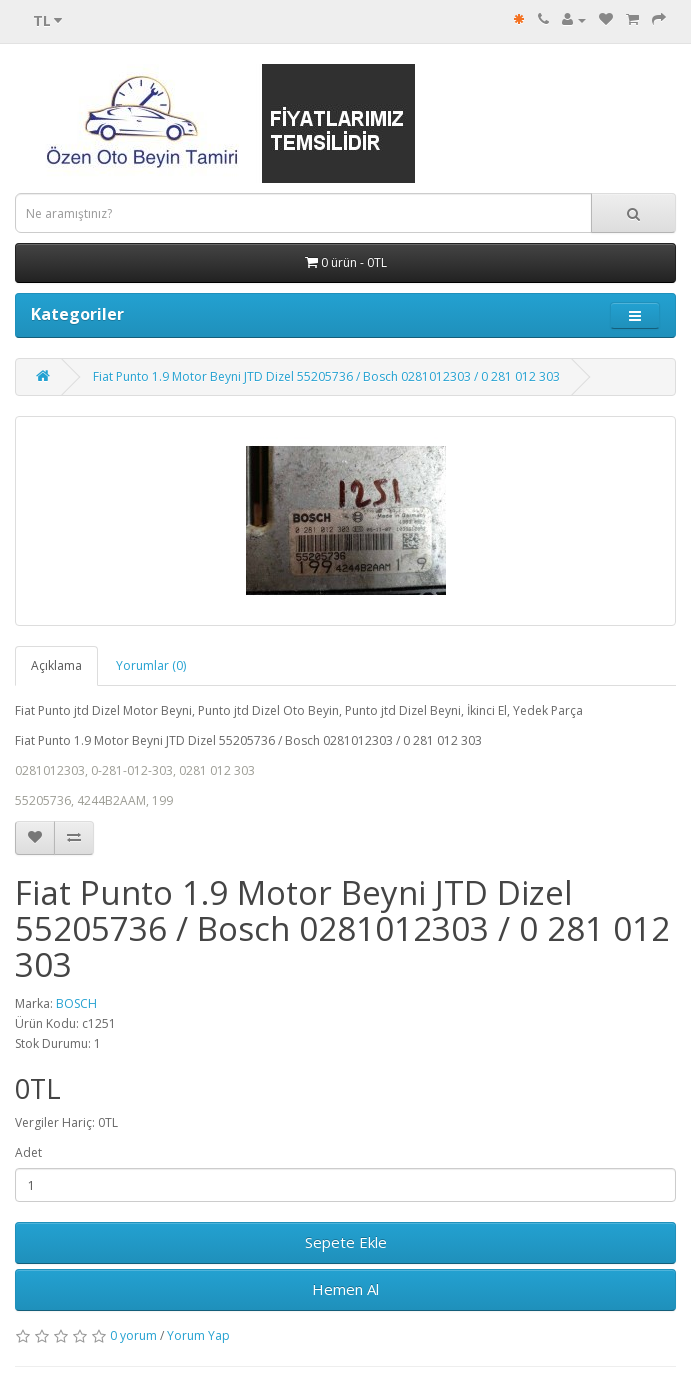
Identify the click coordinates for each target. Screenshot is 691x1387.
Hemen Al (345, 1289)
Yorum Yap (198, 1335)
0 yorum (133, 1335)
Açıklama (56, 665)
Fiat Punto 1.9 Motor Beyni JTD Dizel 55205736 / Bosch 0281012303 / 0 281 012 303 (326, 376)
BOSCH (76, 1003)
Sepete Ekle (346, 1242)
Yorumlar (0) (151, 665)
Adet (28, 1152)
